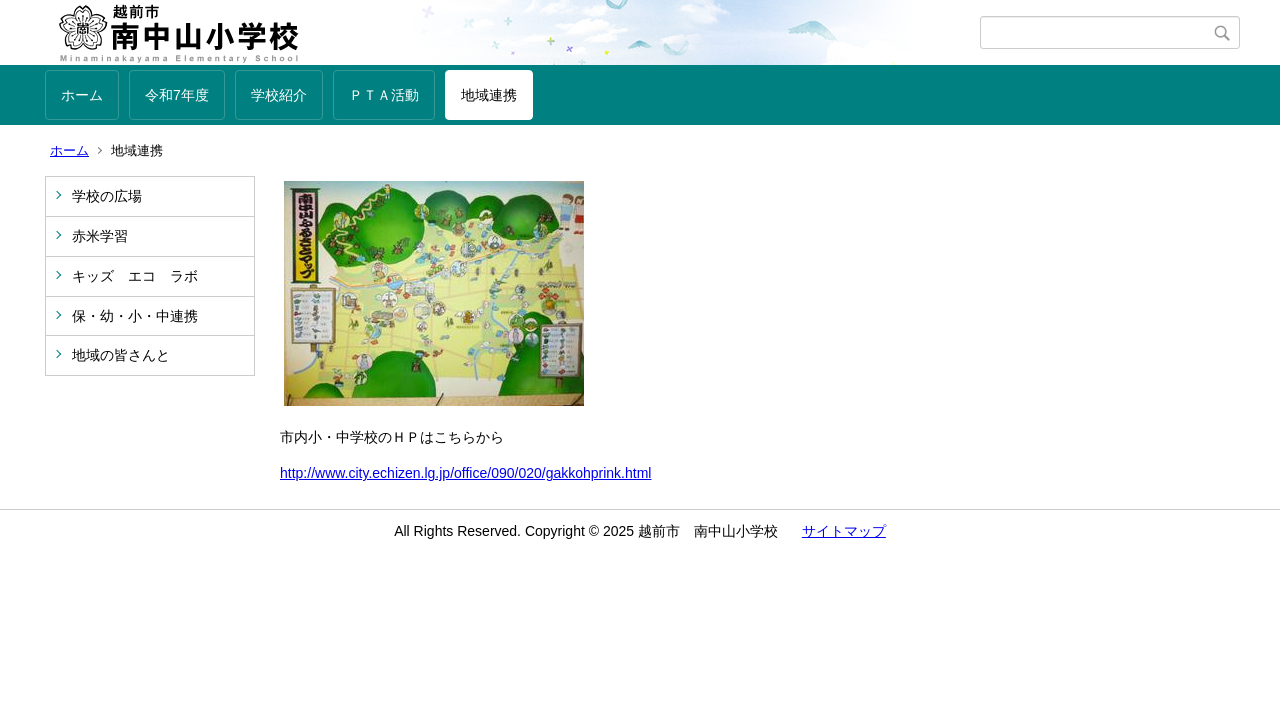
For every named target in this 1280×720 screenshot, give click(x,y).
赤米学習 (100, 236)
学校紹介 (279, 95)
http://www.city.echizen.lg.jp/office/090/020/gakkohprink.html (465, 473)
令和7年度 (177, 95)
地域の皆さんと (121, 355)
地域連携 (489, 95)
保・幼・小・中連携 (135, 316)
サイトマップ (844, 531)
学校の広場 (107, 196)
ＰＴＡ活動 (384, 95)
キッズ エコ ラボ (135, 276)
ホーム (82, 95)
